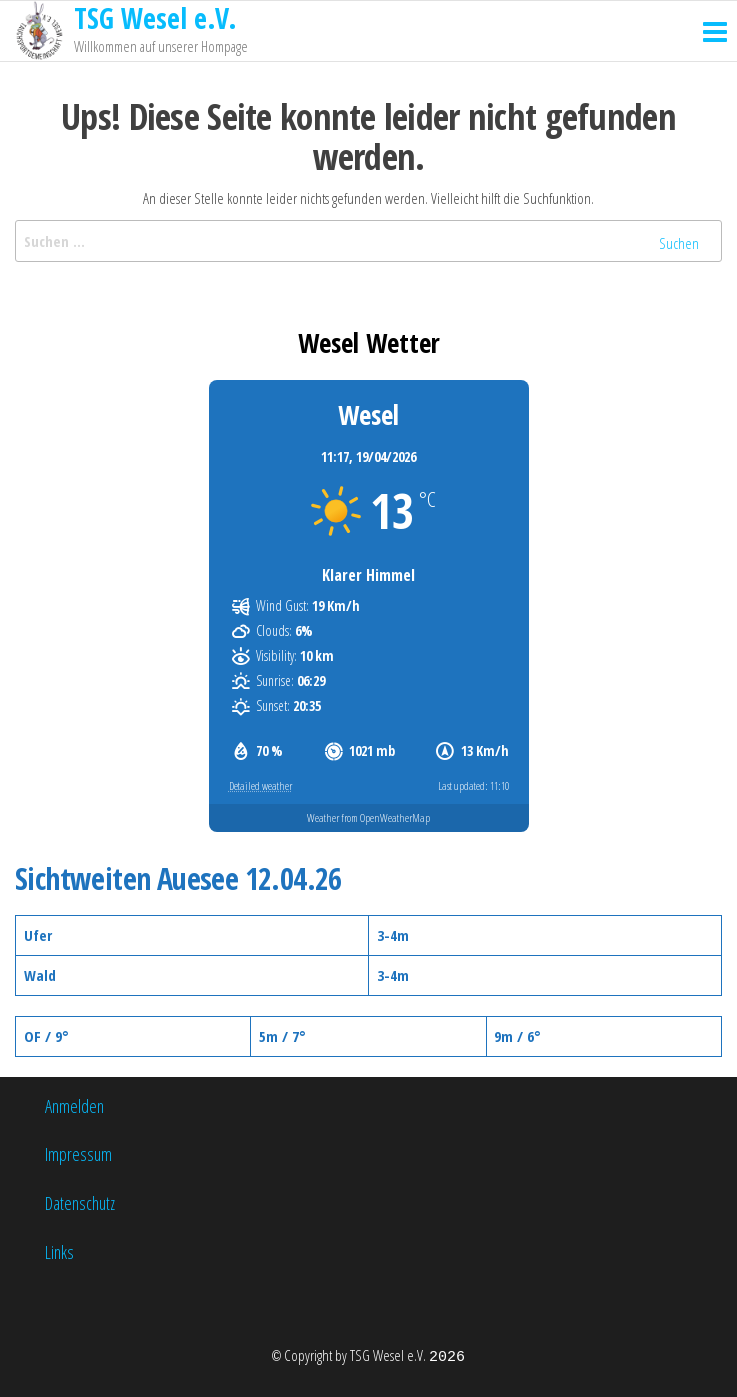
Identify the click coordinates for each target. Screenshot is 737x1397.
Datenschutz (80, 1203)
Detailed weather (260, 785)
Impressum (78, 1154)
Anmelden (74, 1106)
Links (59, 1252)
